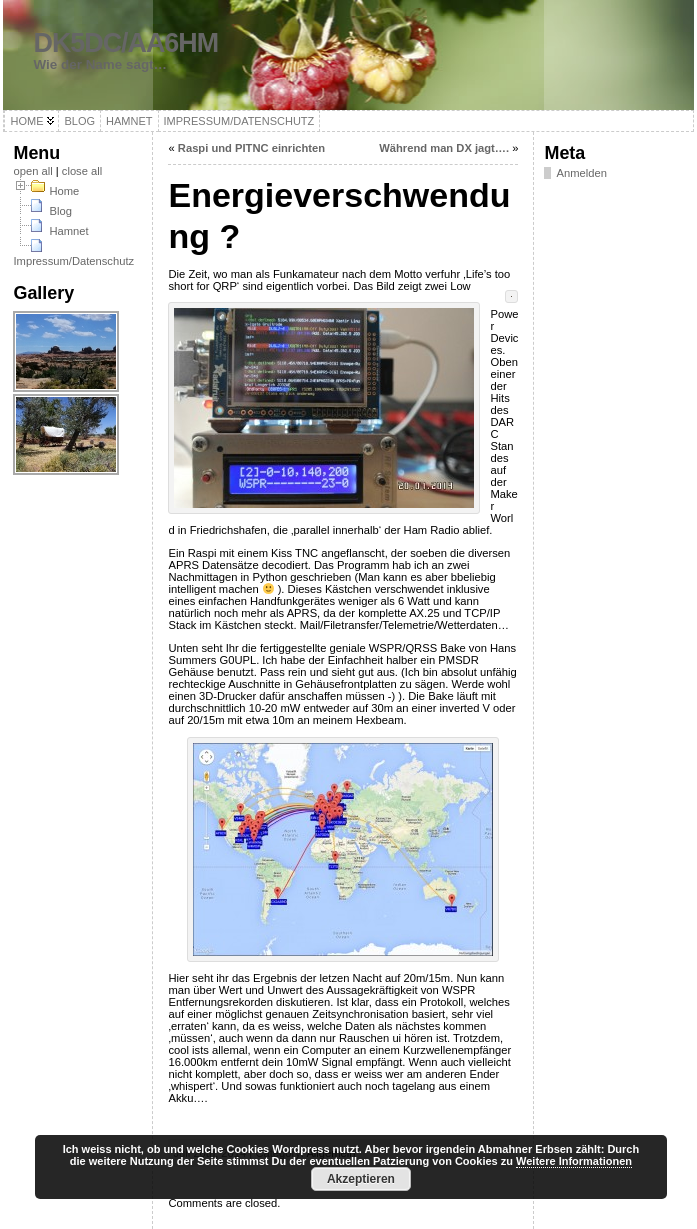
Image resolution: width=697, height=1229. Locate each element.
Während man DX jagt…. (444, 148)
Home (64, 191)
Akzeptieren (361, 1179)
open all (32, 171)
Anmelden (581, 173)
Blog (60, 211)
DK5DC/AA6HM (125, 43)
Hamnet (68, 231)
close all (82, 171)
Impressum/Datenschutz (73, 261)
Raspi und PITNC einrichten (251, 148)
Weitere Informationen (574, 1161)
